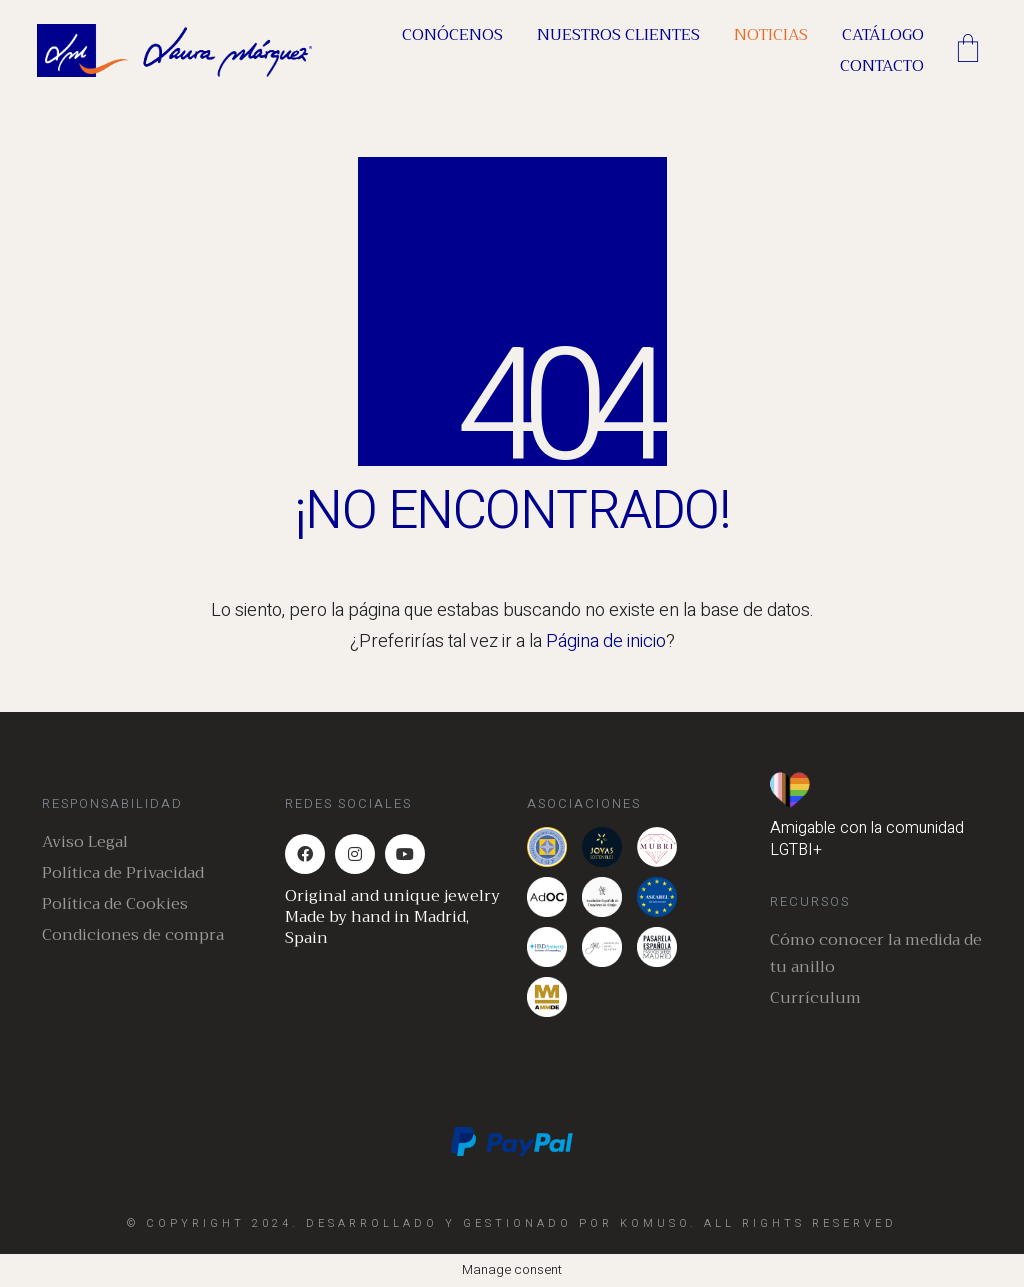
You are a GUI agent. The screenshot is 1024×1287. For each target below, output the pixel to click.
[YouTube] (405, 854)
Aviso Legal (85, 842)
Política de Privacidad (123, 873)
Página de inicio (606, 641)
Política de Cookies (115, 904)
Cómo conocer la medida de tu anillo (876, 954)
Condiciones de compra (133, 935)
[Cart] (968, 51)
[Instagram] (355, 854)
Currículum (815, 998)
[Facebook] (305, 854)
